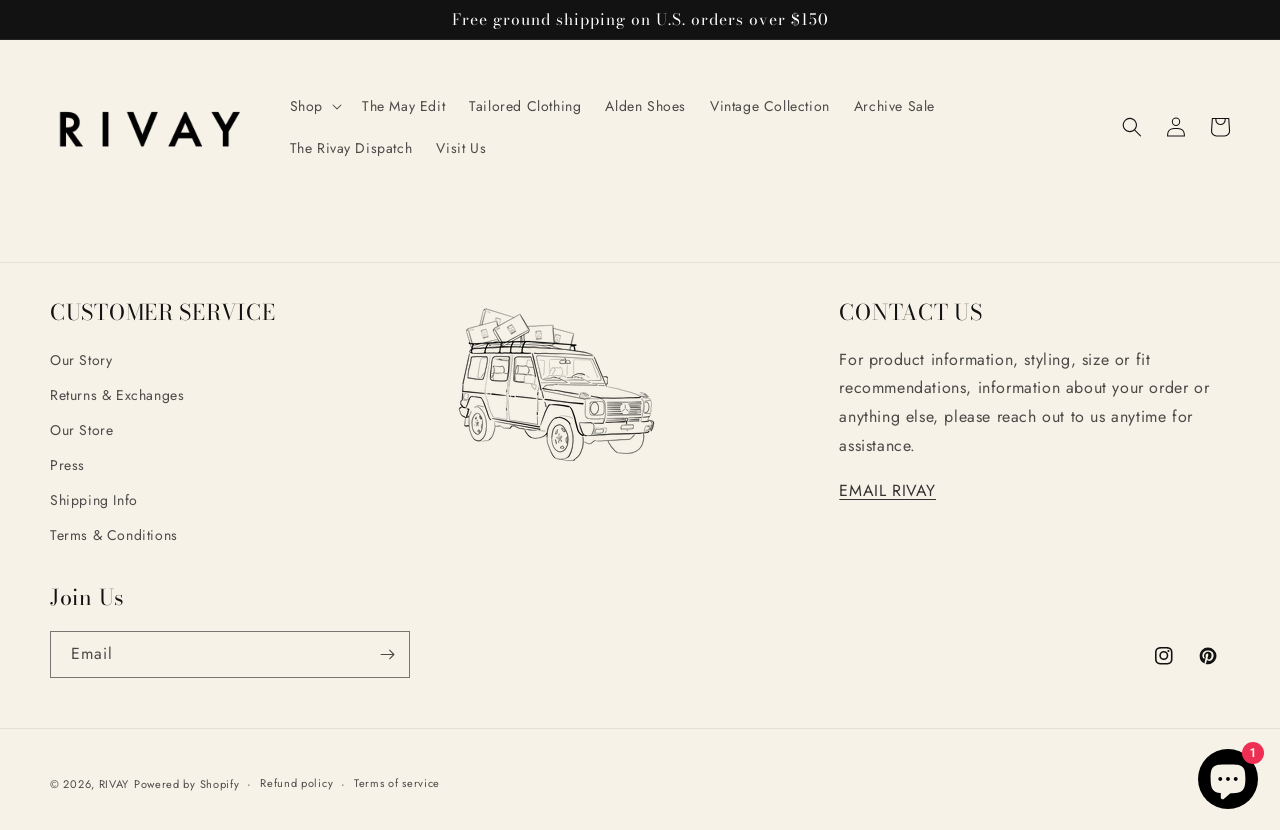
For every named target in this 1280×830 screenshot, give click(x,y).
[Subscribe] (387, 654)
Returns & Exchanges (117, 395)
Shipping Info (94, 500)
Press (67, 465)
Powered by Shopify (187, 784)
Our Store (81, 430)
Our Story (81, 360)
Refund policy (296, 783)
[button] (314, 106)
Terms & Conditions (114, 535)
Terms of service (397, 783)
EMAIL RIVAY (887, 490)
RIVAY (114, 784)
